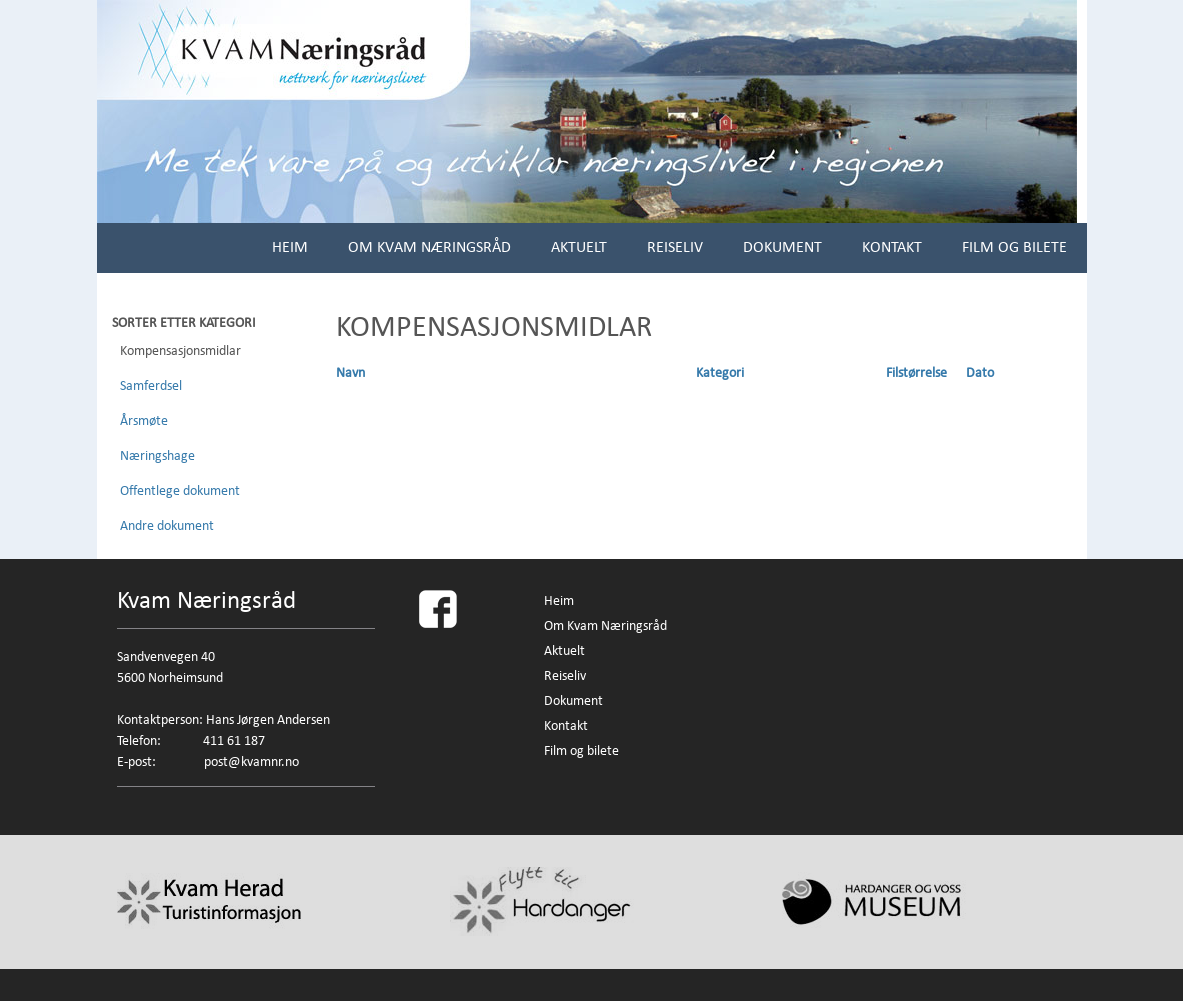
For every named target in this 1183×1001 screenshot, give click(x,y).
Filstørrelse (916, 373)
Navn (350, 373)
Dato (980, 373)
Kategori (720, 373)
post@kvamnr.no (251, 762)
